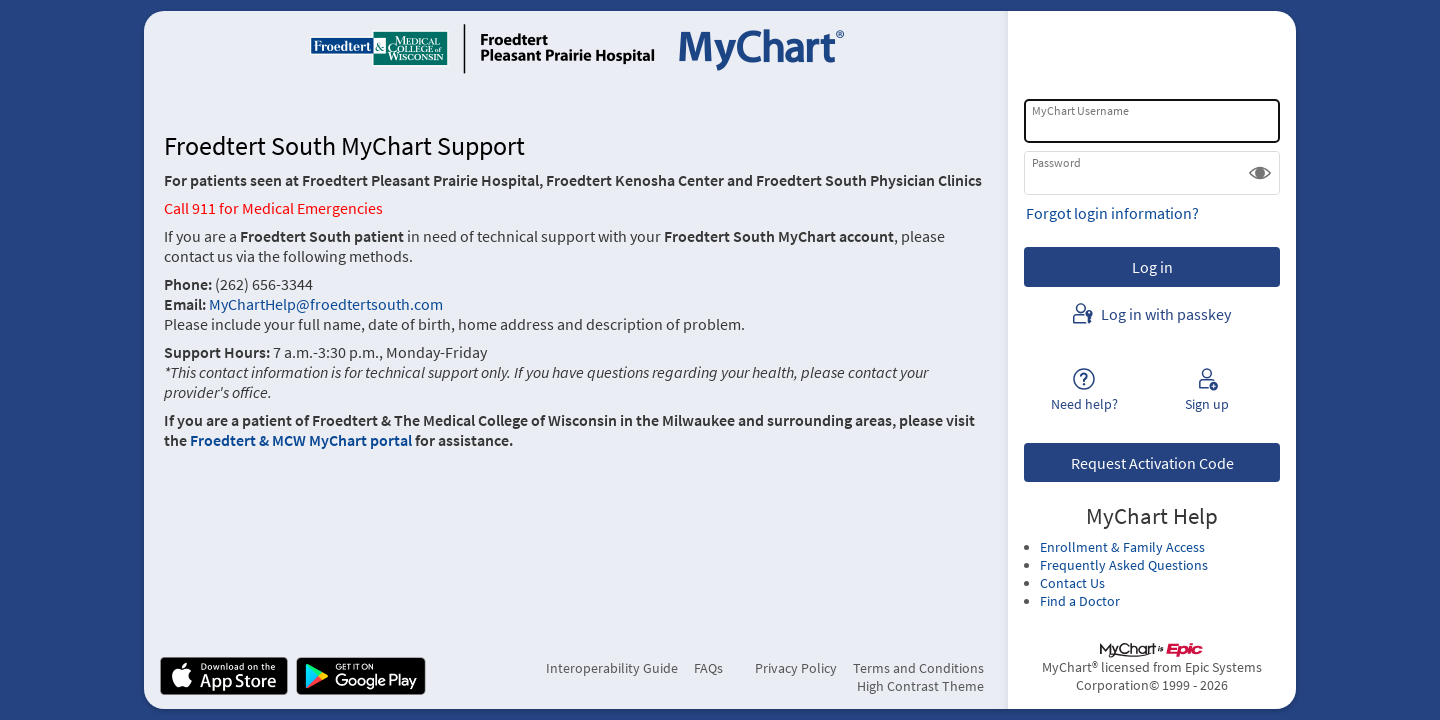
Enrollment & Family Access (1122, 547)
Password (1056, 162)
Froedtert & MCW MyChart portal (301, 440)
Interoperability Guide (612, 668)
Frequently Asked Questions (1124, 565)
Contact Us (1072, 583)
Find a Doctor (1080, 601)
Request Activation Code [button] (1152, 463)
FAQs (708, 668)
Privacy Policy (796, 668)
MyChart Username (1080, 110)
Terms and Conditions (918, 668)
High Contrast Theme (920, 686)
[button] (1260, 173)
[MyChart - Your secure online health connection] (576, 48)
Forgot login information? (1112, 213)
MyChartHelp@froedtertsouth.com (324, 304)
